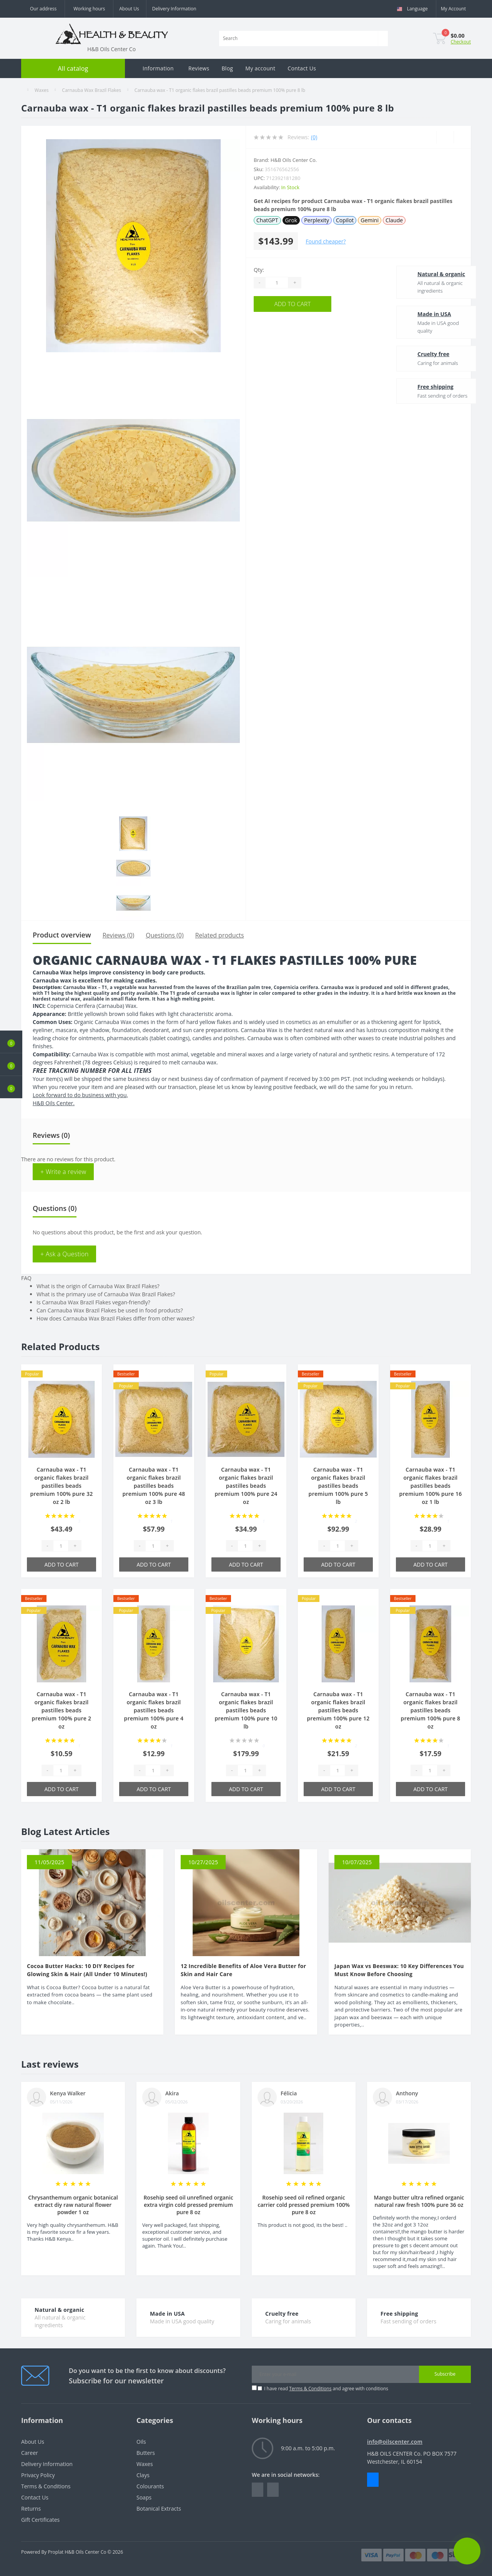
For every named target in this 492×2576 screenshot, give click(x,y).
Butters (145, 2452)
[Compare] (462, 137)
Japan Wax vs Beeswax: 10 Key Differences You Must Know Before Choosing (399, 1970)
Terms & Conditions (310, 2388)
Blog (227, 68)
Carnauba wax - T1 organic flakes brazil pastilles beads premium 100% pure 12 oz (338, 1710)
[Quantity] (276, 282)
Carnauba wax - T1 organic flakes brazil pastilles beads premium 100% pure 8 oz (430, 1710)
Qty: (259, 269)
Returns (31, 2508)
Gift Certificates (40, 2519)
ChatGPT (267, 220)
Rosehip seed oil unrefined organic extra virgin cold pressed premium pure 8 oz (188, 2205)
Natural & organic (428, 274)
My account (260, 68)
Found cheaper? (326, 241)
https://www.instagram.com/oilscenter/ (273, 2490)
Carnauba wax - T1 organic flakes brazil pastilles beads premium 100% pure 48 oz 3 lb (153, 1485)
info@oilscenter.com (394, 2441)
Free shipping (422, 386)
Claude (394, 220)
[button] (11, 1087)
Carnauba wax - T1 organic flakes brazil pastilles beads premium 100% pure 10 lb (245, 1710)
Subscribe (444, 2374)
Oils (141, 2441)
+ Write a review (63, 1171)
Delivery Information (174, 8)
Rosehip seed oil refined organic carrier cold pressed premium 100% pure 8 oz (304, 2205)
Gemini (370, 220)
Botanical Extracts (158, 2508)
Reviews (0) (119, 935)
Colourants (150, 2486)
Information (158, 68)
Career (29, 2452)
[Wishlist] (445, 137)
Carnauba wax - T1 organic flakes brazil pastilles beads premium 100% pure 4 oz (154, 1710)
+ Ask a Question (64, 1254)
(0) (314, 137)
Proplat (55, 2552)
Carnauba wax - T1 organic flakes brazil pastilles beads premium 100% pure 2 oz (61, 1710)
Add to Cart (300, 303)
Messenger (373, 2480)
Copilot (345, 220)
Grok (291, 220)
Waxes (42, 90)
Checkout (460, 41)
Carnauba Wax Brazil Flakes (91, 90)
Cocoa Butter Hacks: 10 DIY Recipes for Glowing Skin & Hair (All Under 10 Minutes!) (87, 1970)
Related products (219, 935)
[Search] (383, 38)
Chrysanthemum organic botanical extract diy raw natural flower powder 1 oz (73, 2205)
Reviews (198, 68)
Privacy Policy (38, 2475)
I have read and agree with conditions (326, 2388)
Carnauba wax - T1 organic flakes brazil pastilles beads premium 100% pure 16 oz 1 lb (430, 1485)
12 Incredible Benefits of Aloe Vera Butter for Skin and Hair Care (243, 1970)
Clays (143, 2475)
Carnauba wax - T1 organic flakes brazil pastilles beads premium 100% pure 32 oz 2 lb (61, 1485)
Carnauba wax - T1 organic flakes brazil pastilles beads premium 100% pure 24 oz (245, 1485)
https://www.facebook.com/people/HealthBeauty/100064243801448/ (257, 2490)
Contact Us (302, 68)
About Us (129, 8)
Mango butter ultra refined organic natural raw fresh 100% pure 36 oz (419, 2201)
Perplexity (316, 220)
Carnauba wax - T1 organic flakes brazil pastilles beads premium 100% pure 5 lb (338, 1485)
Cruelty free (420, 354)
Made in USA (421, 314)
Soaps (143, 2497)
